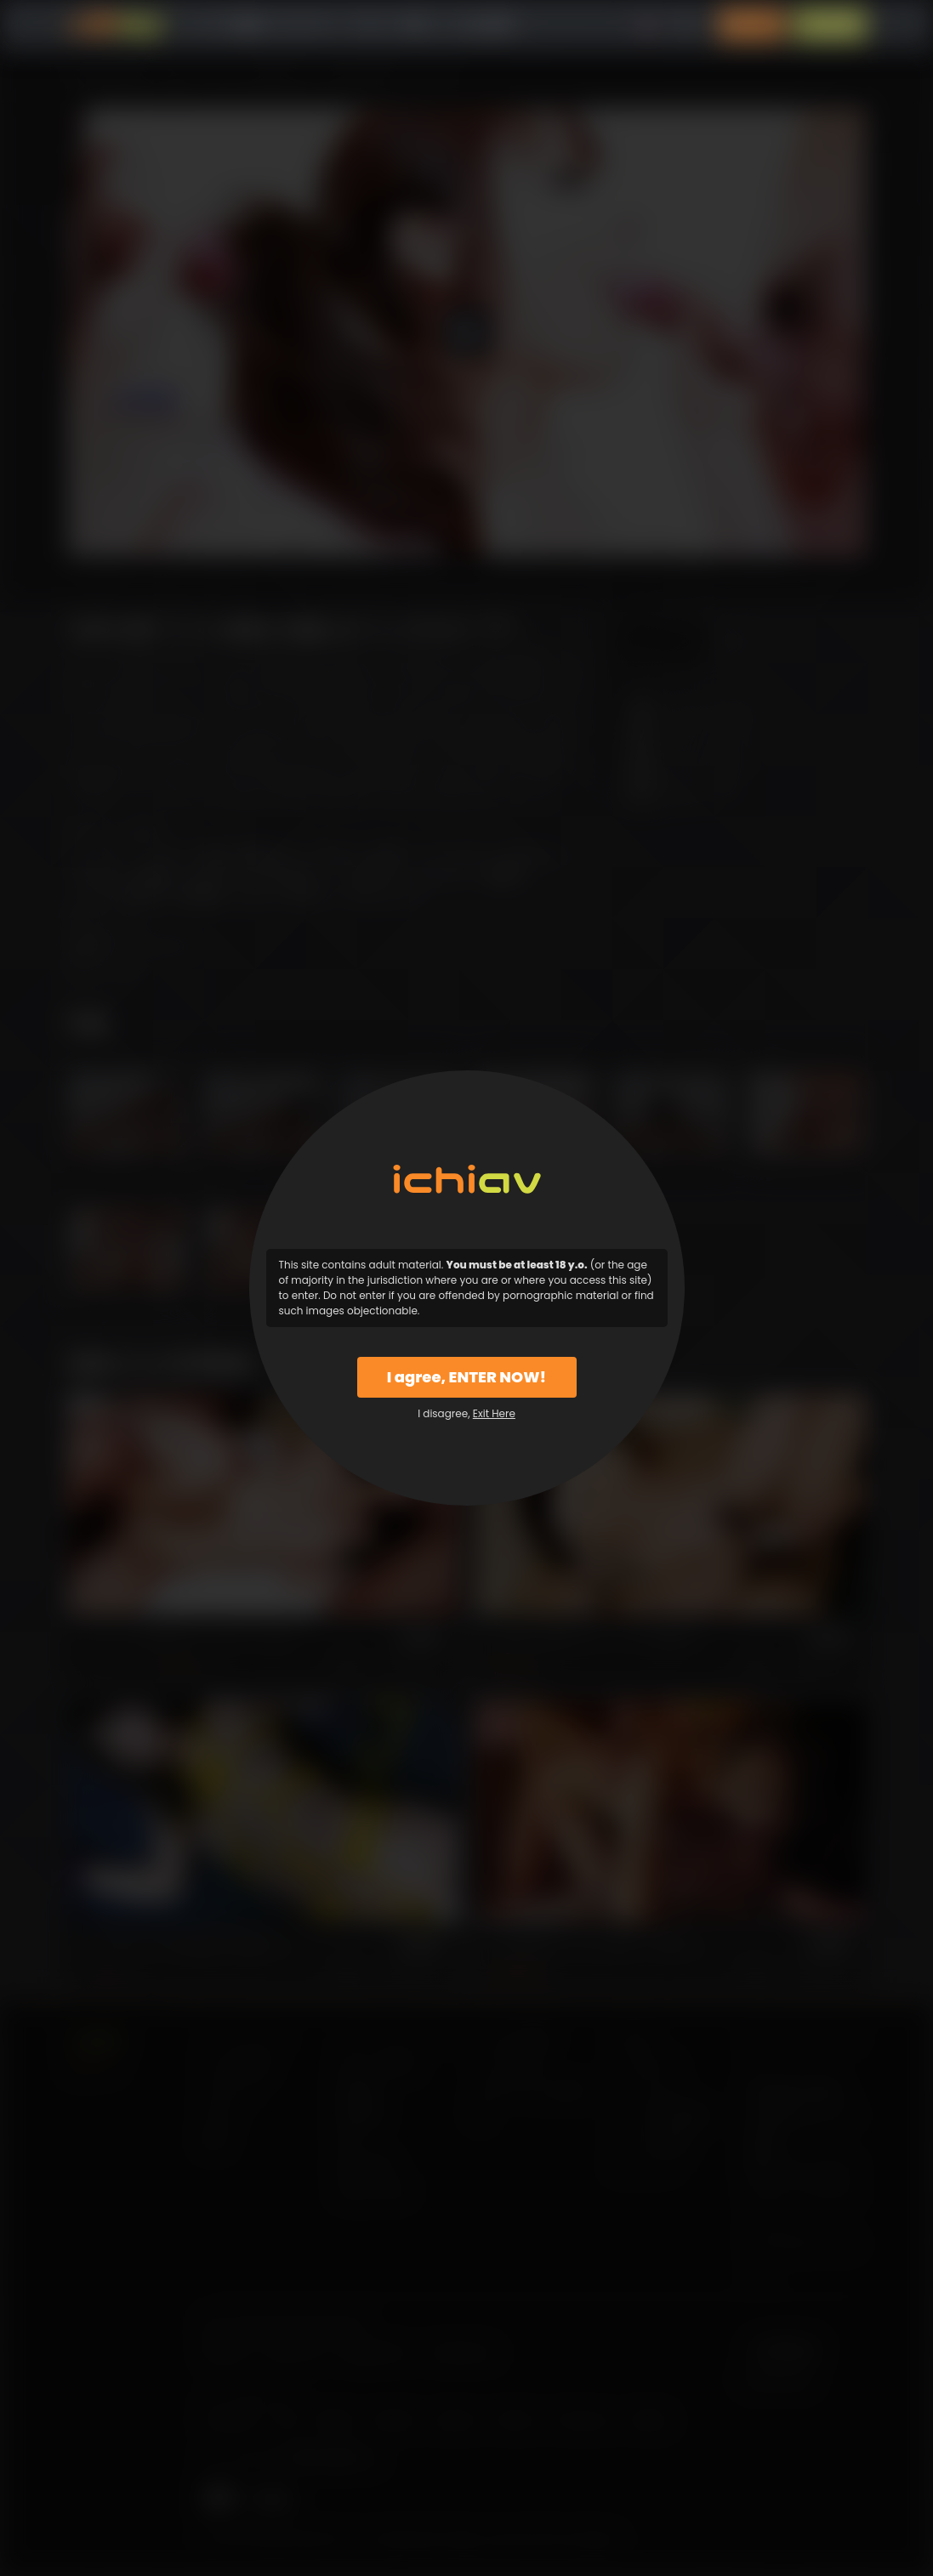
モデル (370, 25)
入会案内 (830, 25)
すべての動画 (227, 25)
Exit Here (494, 1413)
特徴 (413, 25)
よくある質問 (475, 25)
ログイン (751, 25)
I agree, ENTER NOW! (466, 1376)
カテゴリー (308, 25)
